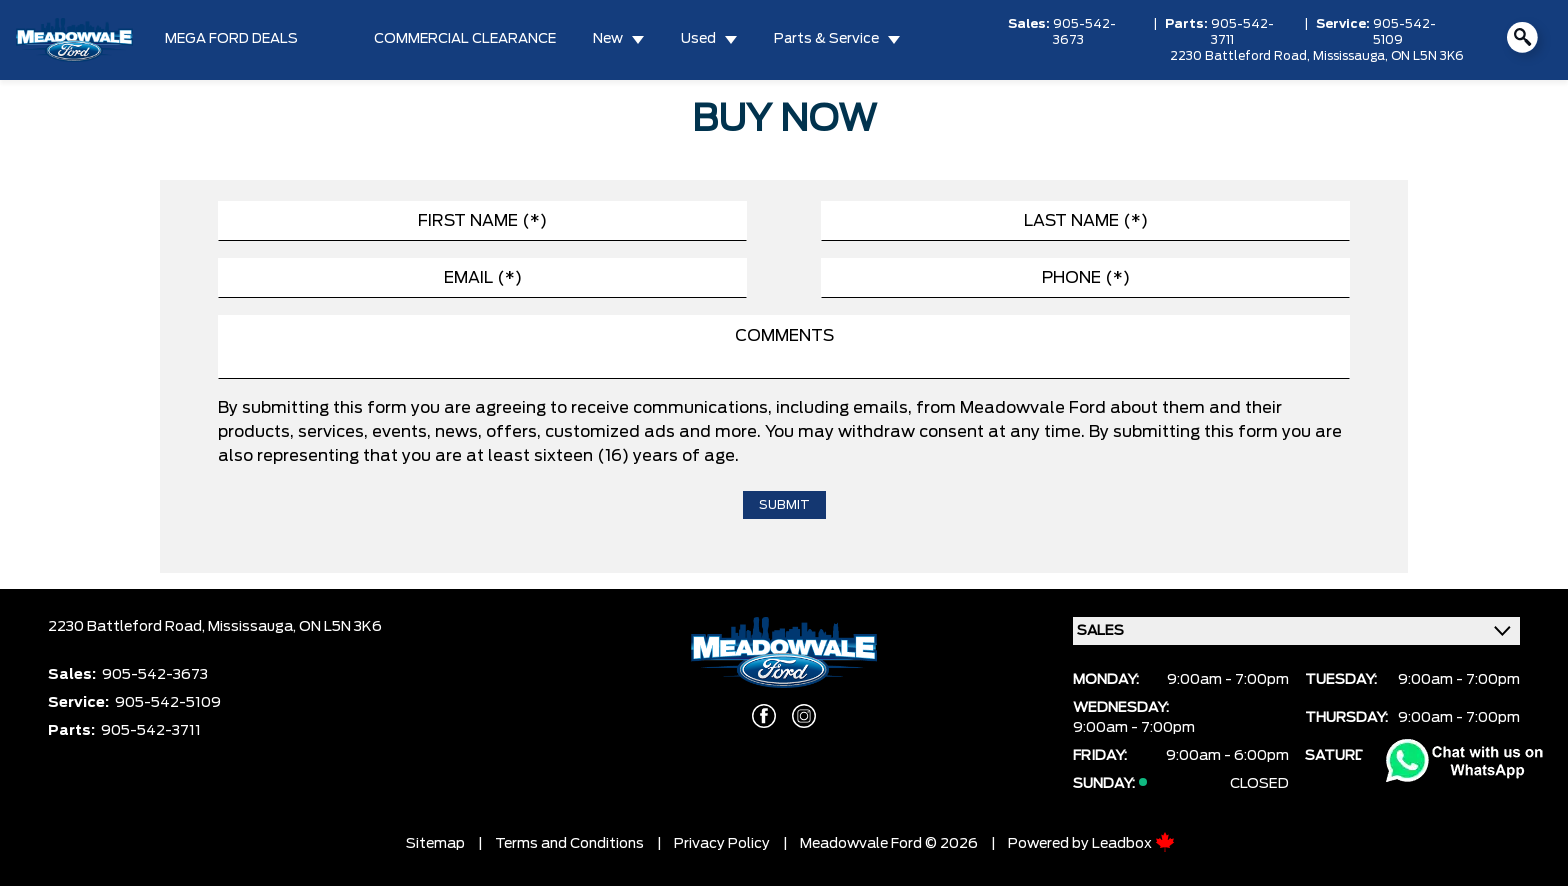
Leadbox (1133, 844)
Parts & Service (826, 39)
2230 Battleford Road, (1241, 56)
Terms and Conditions (569, 844)
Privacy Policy (722, 844)
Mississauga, (1352, 56)
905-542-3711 (1242, 32)
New (608, 39)
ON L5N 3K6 (1427, 56)
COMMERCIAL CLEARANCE (465, 39)
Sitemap (435, 844)
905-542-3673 (1084, 32)
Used (698, 39)
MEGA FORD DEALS (231, 39)
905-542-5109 (1404, 32)
